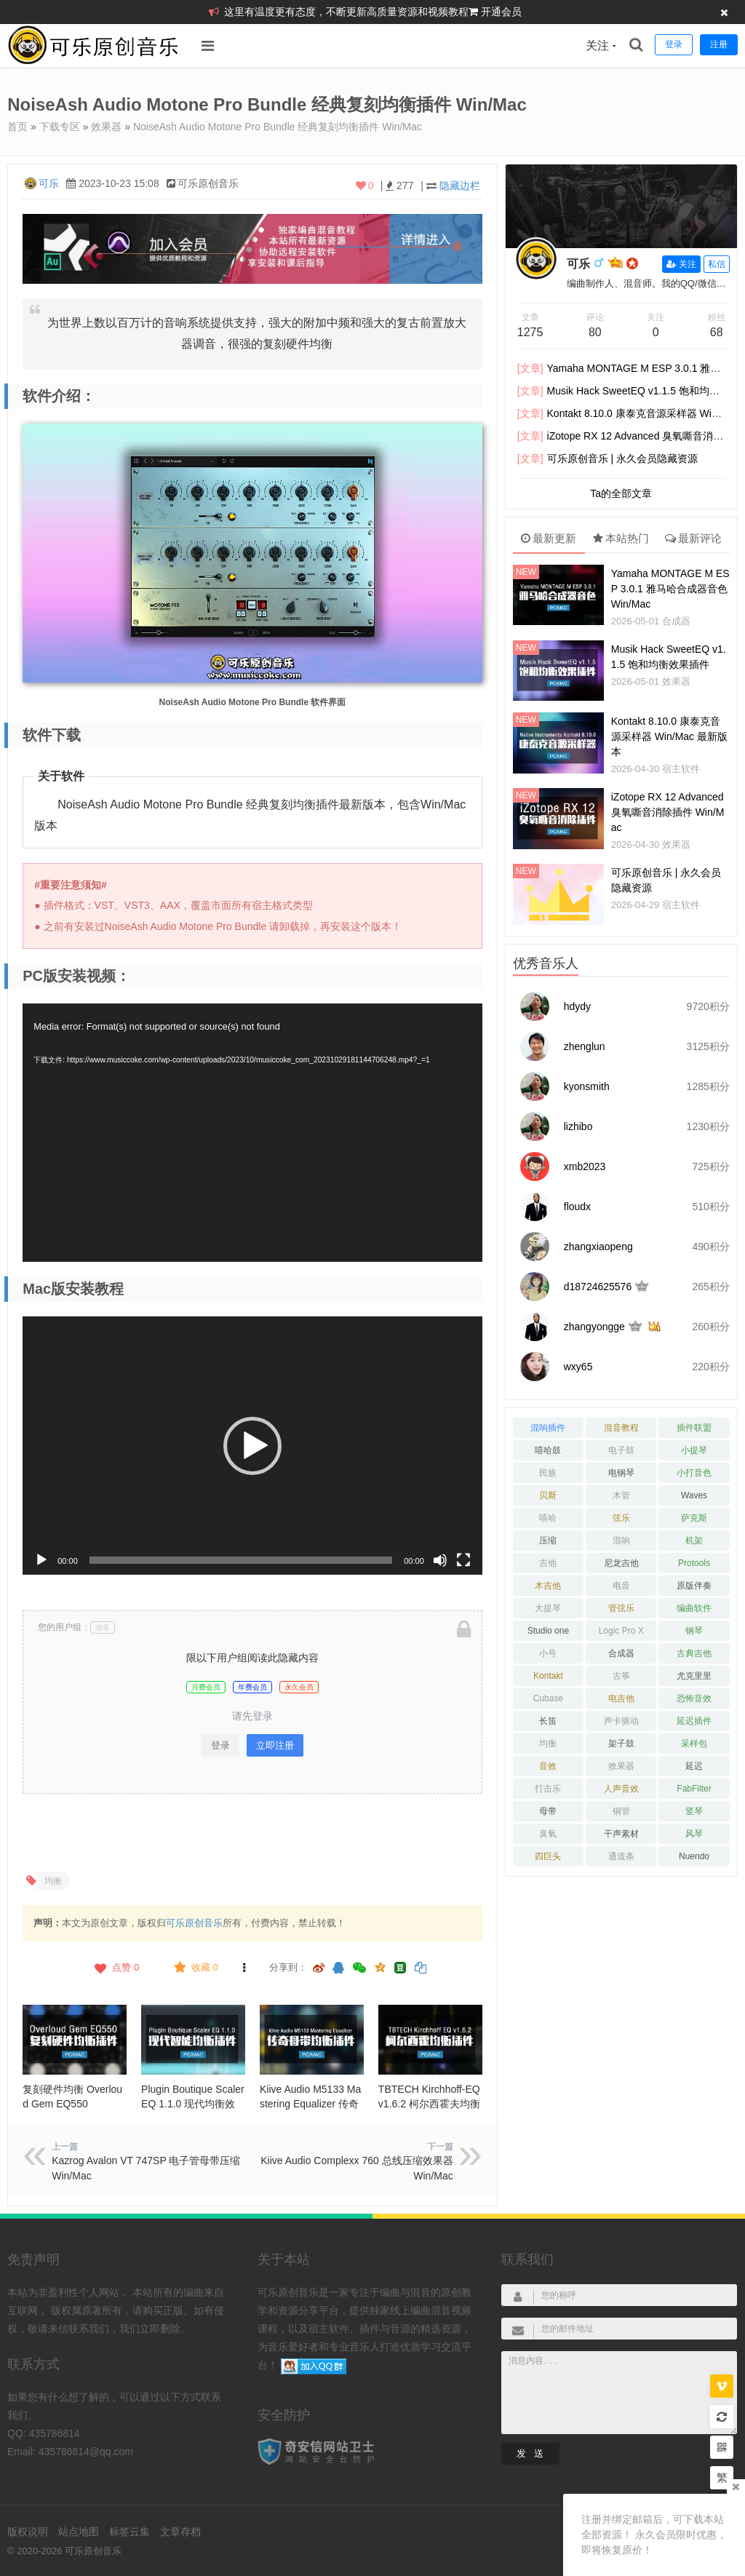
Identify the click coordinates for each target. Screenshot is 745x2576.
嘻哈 (548, 1518)
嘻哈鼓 (548, 1450)
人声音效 (621, 1789)
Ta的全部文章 (621, 493)
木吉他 (548, 1586)
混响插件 (547, 1428)
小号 (548, 1653)
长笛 (548, 1721)
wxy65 (578, 1366)
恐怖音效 (694, 1698)
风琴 (694, 1834)
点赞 (115, 1967)
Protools (694, 1563)
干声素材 (621, 1834)
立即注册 (275, 1745)
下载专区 (59, 126)
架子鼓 (621, 1743)
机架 (694, 1540)
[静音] (440, 1560)
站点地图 (78, 2531)
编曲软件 (694, 1608)
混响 (621, 1540)
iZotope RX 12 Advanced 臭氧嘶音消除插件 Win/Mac (668, 812)
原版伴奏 (694, 1586)
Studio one (548, 1631)
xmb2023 (585, 1166)
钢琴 (694, 1631)
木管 (621, 1495)
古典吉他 (694, 1653)
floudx (577, 1206)
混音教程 (621, 1428)
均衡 (548, 1743)
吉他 (548, 1563)
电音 (621, 1586)
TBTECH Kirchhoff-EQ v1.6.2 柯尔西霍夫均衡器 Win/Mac (429, 2103)
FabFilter (694, 1789)
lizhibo (578, 1126)
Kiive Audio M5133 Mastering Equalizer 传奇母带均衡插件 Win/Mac (311, 2103)
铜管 (621, 1811)
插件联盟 (694, 1428)
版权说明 (27, 2531)
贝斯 (548, 1495)
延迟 (694, 1766)
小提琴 (694, 1450)
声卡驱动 (621, 1721)
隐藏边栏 (459, 185)
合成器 (676, 621)
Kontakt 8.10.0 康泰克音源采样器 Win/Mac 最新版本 (669, 736)
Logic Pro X (621, 1631)
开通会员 (501, 11)
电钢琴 (621, 1473)
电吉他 (621, 1698)
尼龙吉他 (621, 1563)
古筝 (621, 1676)
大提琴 (548, 1608)
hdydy (577, 1006)
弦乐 (621, 1518)
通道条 (621, 1856)
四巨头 (548, 1856)
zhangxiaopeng (598, 1246)
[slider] (240, 1560)
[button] (252, 1446)
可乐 (49, 183)
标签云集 (129, 2531)
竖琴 (694, 1811)
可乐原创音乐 (194, 1922)
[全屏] (463, 1560)
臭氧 (548, 1834)
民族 (548, 1473)
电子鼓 (621, 1450)
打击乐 (548, 1789)
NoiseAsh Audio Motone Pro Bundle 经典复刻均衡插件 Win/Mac (277, 126)
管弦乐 (621, 1608)
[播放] (41, 1560)
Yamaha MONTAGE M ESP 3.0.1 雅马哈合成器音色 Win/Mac (670, 589)
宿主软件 (681, 768)
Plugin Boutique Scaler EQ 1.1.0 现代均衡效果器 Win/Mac (192, 2103)
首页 (17, 126)
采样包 (694, 1743)
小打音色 (694, 1473)
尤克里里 (694, 1676)
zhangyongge (594, 1326)
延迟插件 (694, 1721)
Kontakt (548, 1676)
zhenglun (584, 1046)
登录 (220, 1745)
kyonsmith (587, 1086)
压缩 (548, 1540)
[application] (252, 1132)
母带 (548, 1811)
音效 (548, 1766)
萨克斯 (694, 1518)
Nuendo (694, 1856)
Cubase (548, 1698)
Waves (694, 1495)
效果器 (106, 126)
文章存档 (180, 2531)
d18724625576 (598, 1286)
